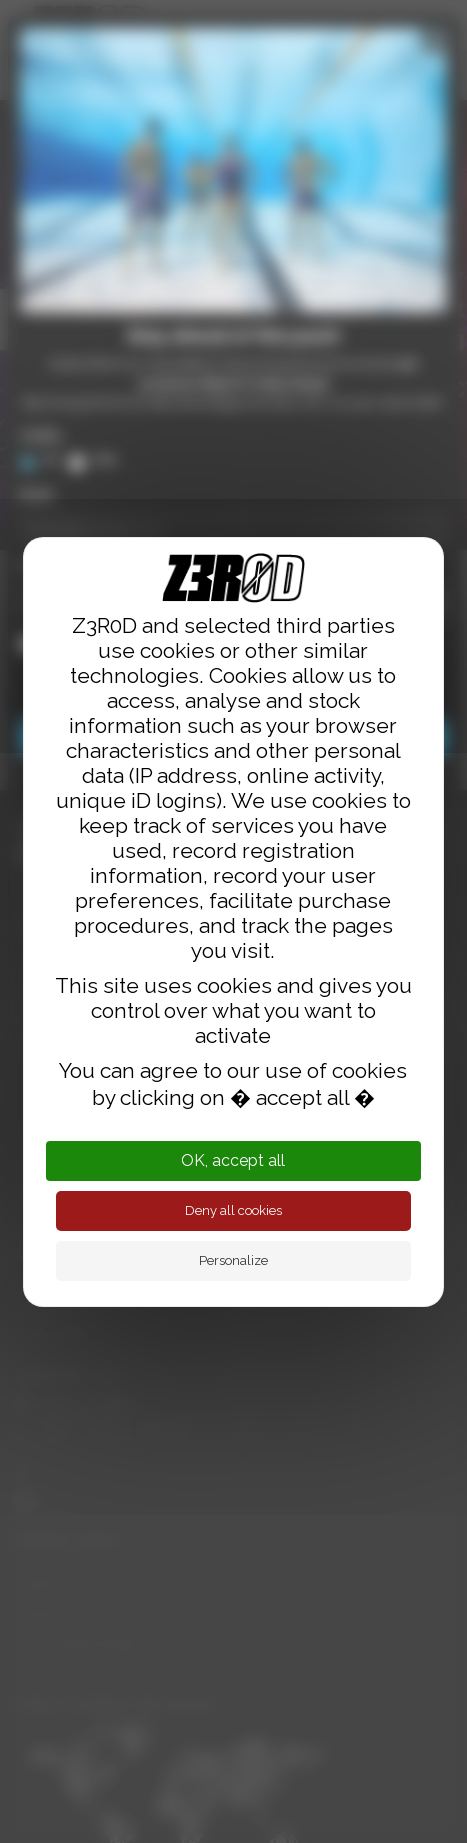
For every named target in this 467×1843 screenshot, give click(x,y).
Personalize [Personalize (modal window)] (233, 1260)
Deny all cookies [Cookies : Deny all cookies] (233, 1210)
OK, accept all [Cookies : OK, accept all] (233, 1160)
